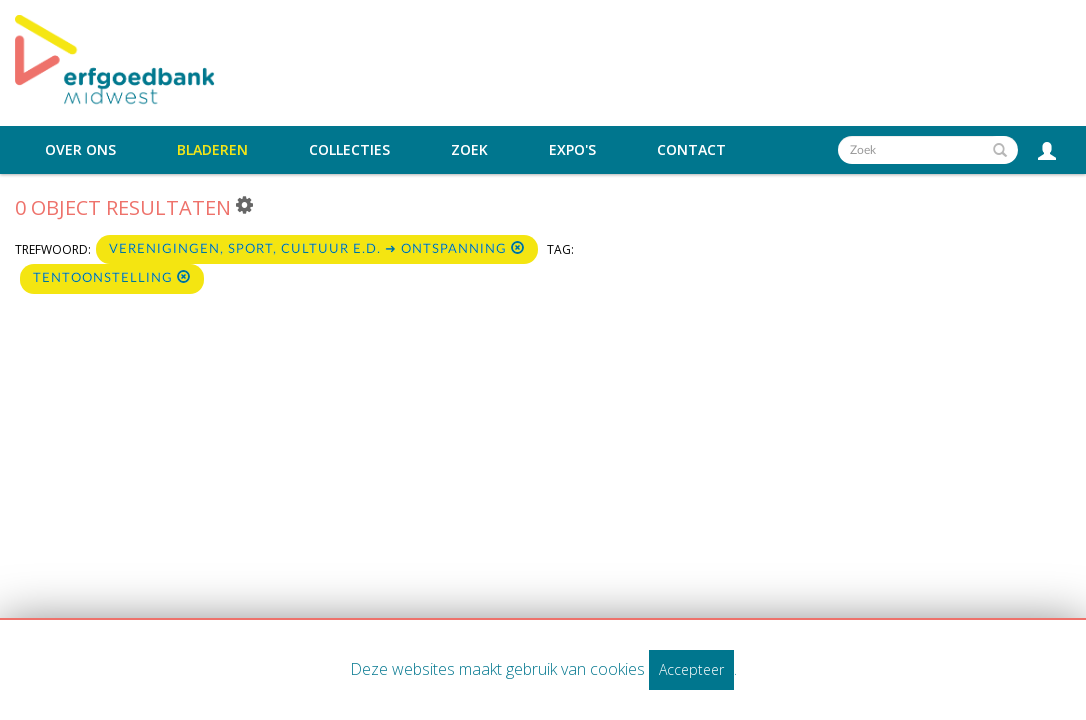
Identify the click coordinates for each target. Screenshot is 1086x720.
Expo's (572, 150)
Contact (691, 150)
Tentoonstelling (112, 277)
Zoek (469, 150)
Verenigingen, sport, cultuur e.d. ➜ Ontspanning (317, 248)
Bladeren (212, 150)
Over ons (80, 150)
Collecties (349, 150)
